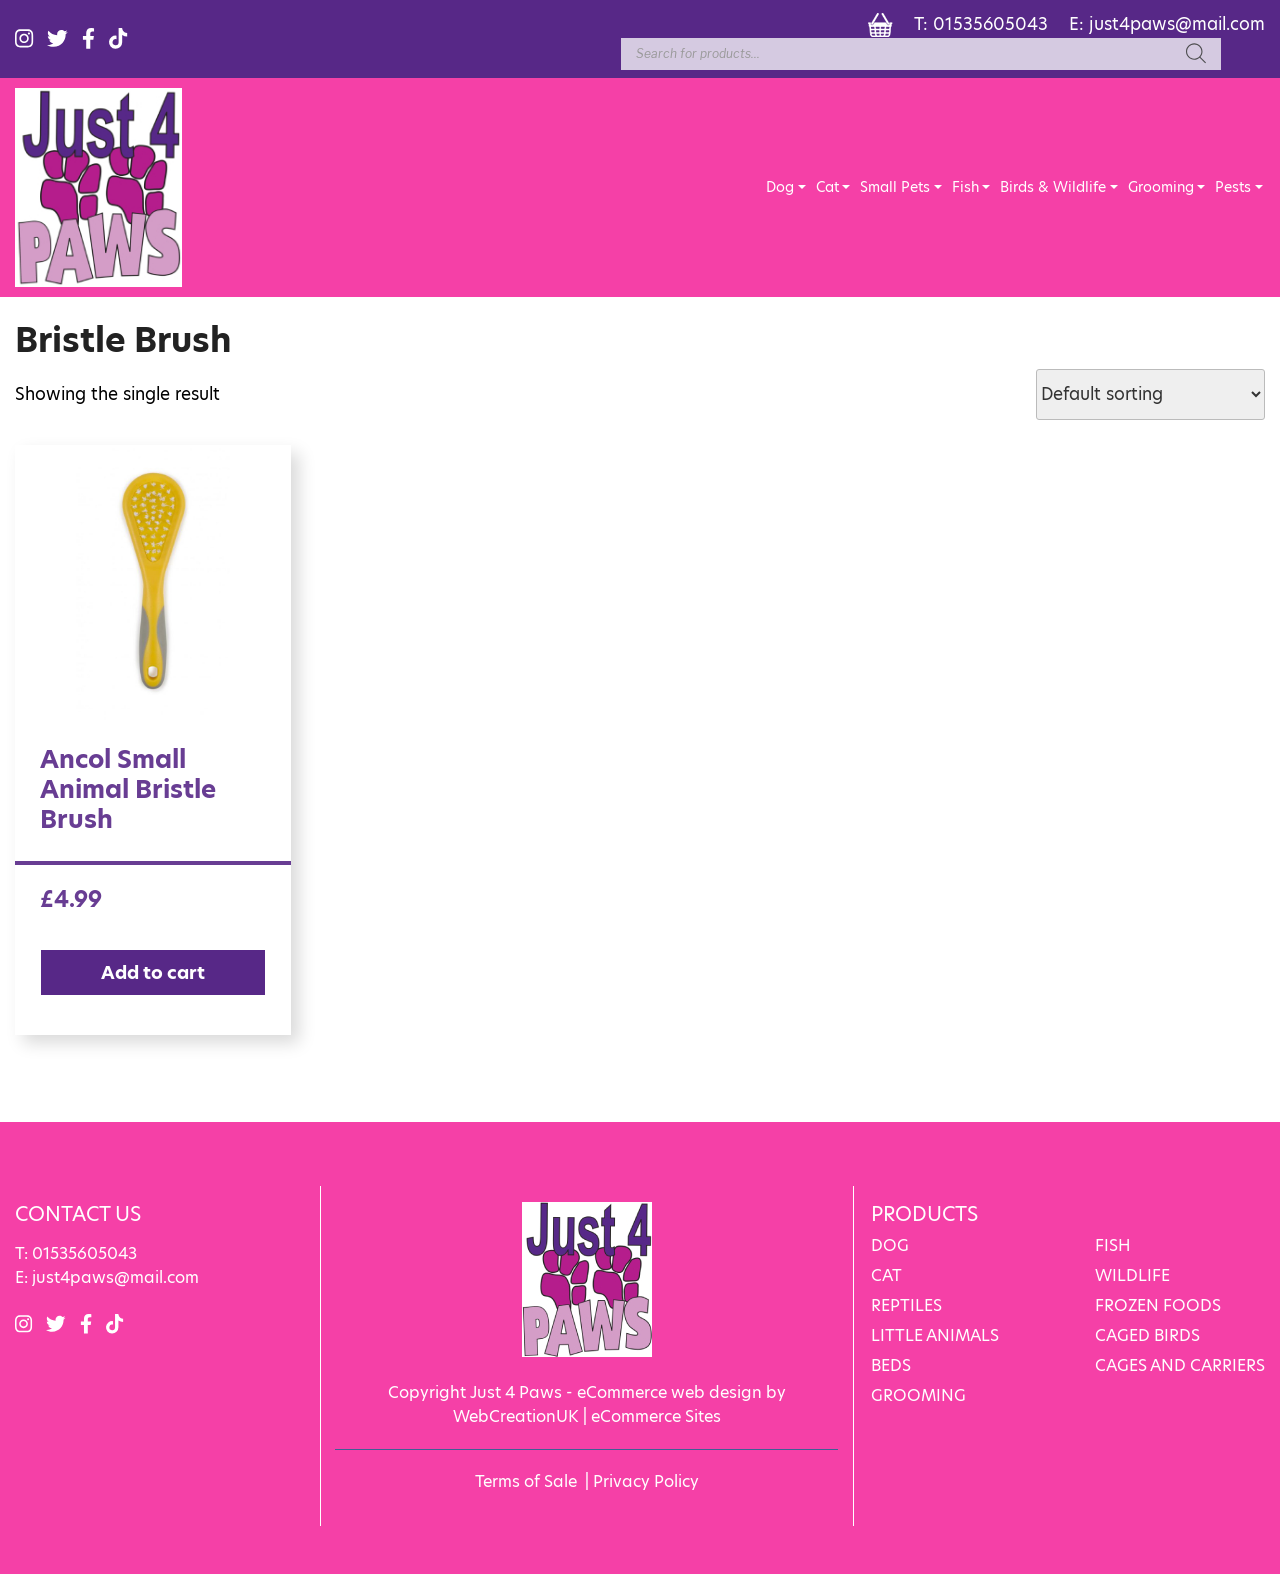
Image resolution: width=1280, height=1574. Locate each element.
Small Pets (895, 187)
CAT (886, 1275)
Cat (827, 187)
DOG (890, 1245)
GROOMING (918, 1395)
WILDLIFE (1132, 1275)
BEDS (891, 1365)
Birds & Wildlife (1053, 187)
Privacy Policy (646, 1481)
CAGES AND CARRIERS (1180, 1365)
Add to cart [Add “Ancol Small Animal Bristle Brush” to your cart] (153, 972)
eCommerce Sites (656, 1416)
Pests (1233, 187)
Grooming (1161, 187)
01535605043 (990, 24)
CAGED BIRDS (1147, 1335)
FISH (1113, 1245)
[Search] (1196, 54)
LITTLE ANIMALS (935, 1335)
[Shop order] (1150, 394)
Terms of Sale (526, 1481)
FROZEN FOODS (1158, 1305)
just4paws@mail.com (1177, 24)
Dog (780, 187)
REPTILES (906, 1305)
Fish (965, 187)
